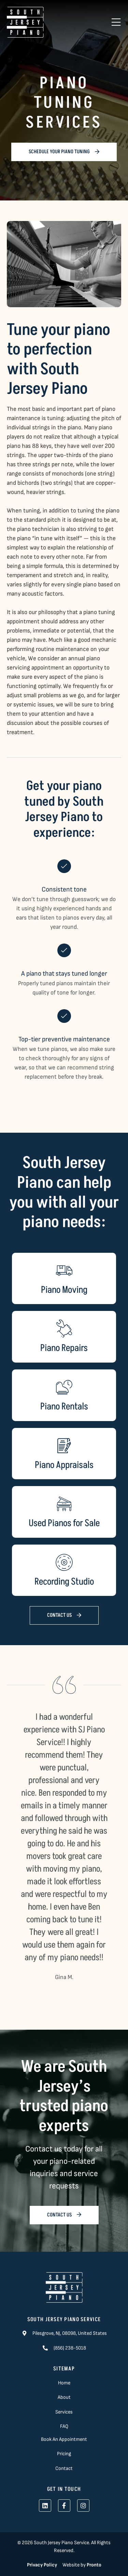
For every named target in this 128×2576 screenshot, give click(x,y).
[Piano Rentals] (64, 1387)
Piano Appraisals (64, 1465)
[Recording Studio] (64, 1562)
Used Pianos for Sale (64, 1523)
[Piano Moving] (64, 1271)
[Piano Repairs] (64, 1329)
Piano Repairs (64, 1348)
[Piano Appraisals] (64, 1446)
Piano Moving (64, 1290)
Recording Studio (64, 1581)
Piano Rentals (64, 1406)
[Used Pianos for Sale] (64, 1504)
